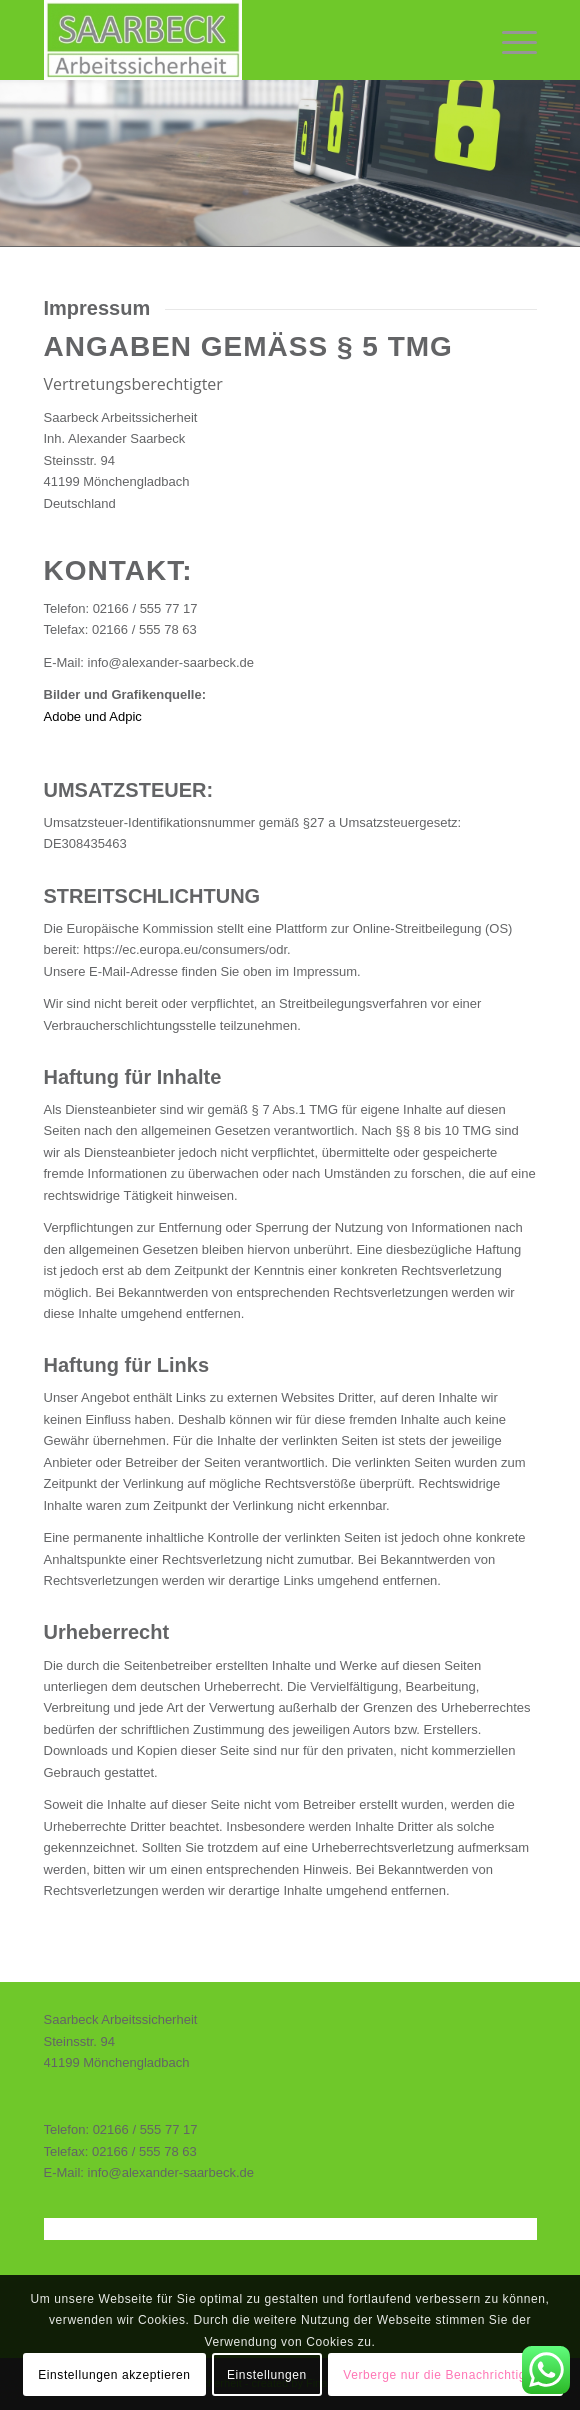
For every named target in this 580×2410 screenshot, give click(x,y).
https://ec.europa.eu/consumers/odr (185, 949)
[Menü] (509, 40)
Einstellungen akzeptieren (114, 2375)
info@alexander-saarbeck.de (171, 662)
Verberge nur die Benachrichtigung (445, 2375)
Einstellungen (267, 2375)
